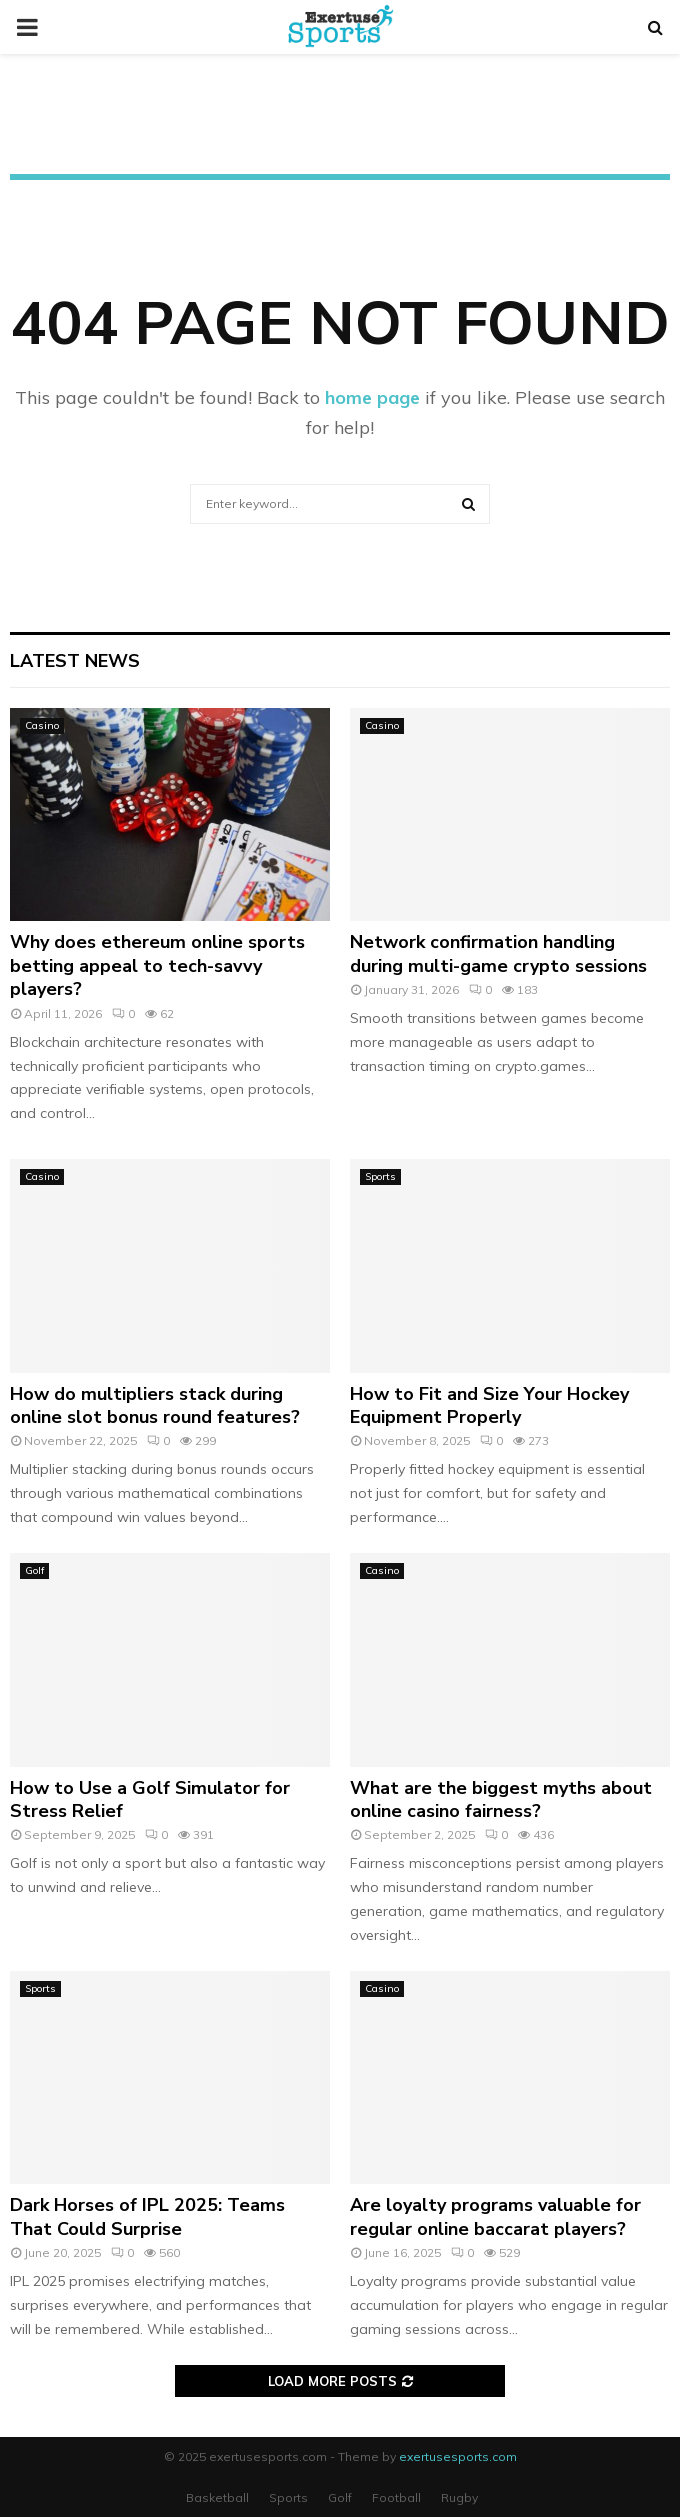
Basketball (217, 2497)
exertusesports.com (458, 2456)
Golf (34, 1570)
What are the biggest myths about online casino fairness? (501, 1799)
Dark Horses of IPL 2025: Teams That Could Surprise (147, 2216)
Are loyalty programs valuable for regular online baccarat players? (495, 2216)
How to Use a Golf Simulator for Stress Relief (150, 1799)
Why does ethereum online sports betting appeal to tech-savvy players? (157, 965)
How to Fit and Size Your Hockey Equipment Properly (489, 1405)
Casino (42, 725)
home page (372, 397)
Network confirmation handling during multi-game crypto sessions (498, 953)
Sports (380, 1176)
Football (396, 2497)
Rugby (459, 2497)
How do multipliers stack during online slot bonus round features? (155, 1405)
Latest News (75, 661)
